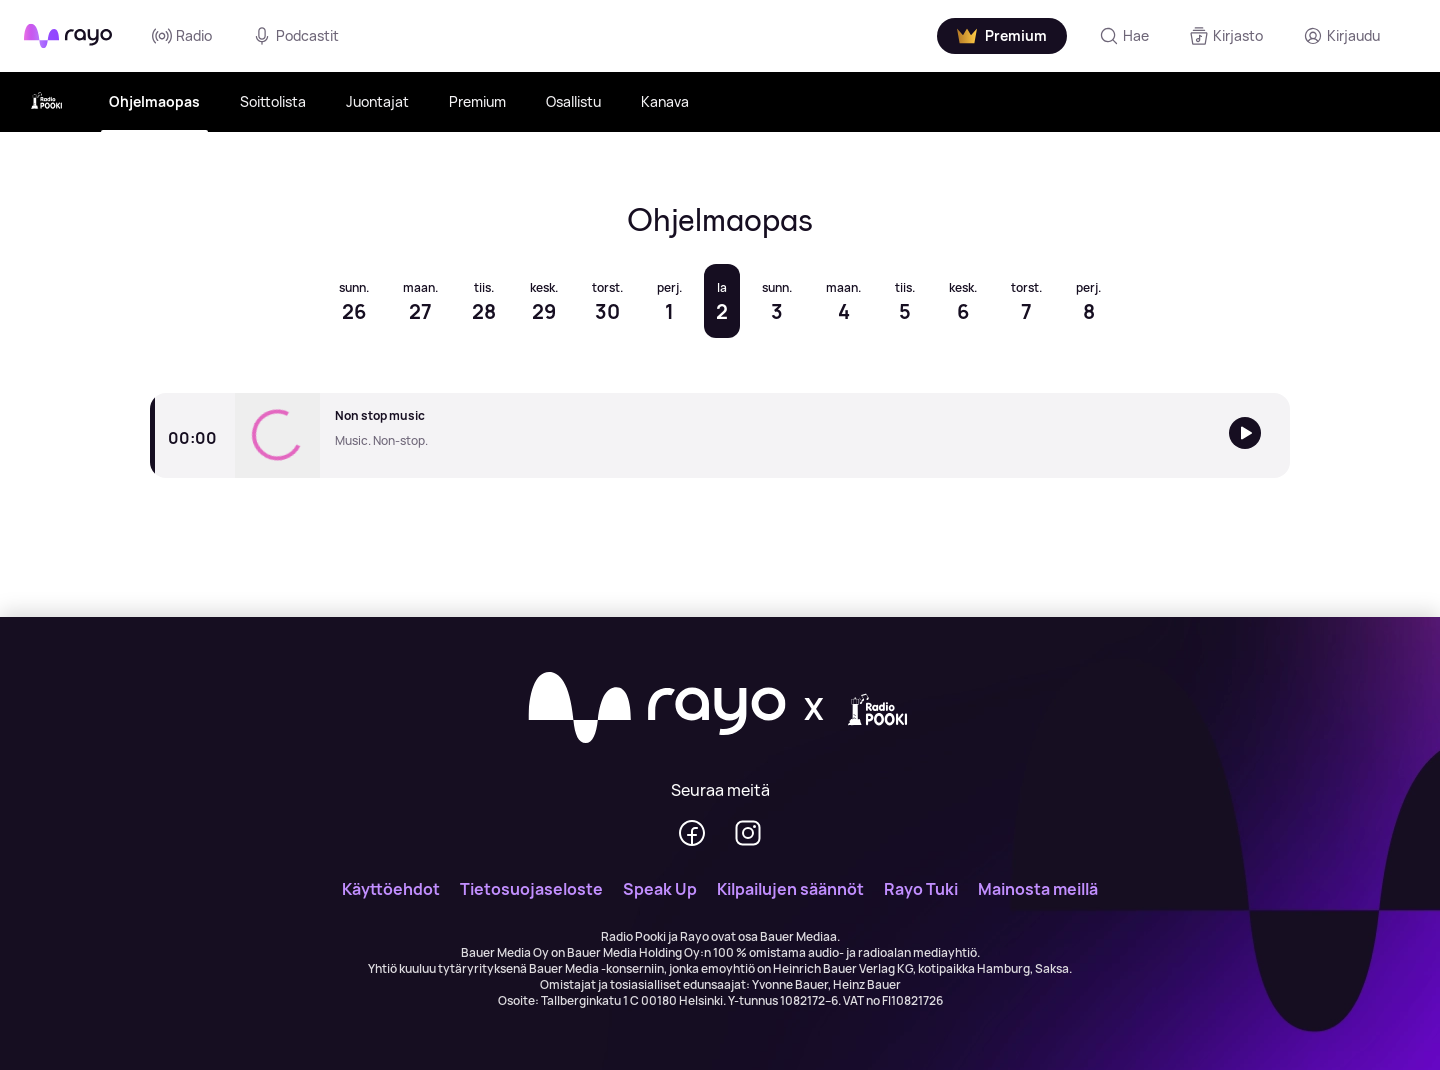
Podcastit (295, 36)
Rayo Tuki (921, 889)
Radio (182, 36)
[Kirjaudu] (1341, 36)
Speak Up (660, 889)
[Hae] (1124, 36)
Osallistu (573, 101)
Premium (477, 101)
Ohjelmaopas (154, 101)
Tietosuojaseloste (531, 889)
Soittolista (273, 101)
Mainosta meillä (1038, 889)
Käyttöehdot (391, 889)
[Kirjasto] (1226, 36)
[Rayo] (657, 709)
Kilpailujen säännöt (790, 889)
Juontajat (377, 101)
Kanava (665, 101)
